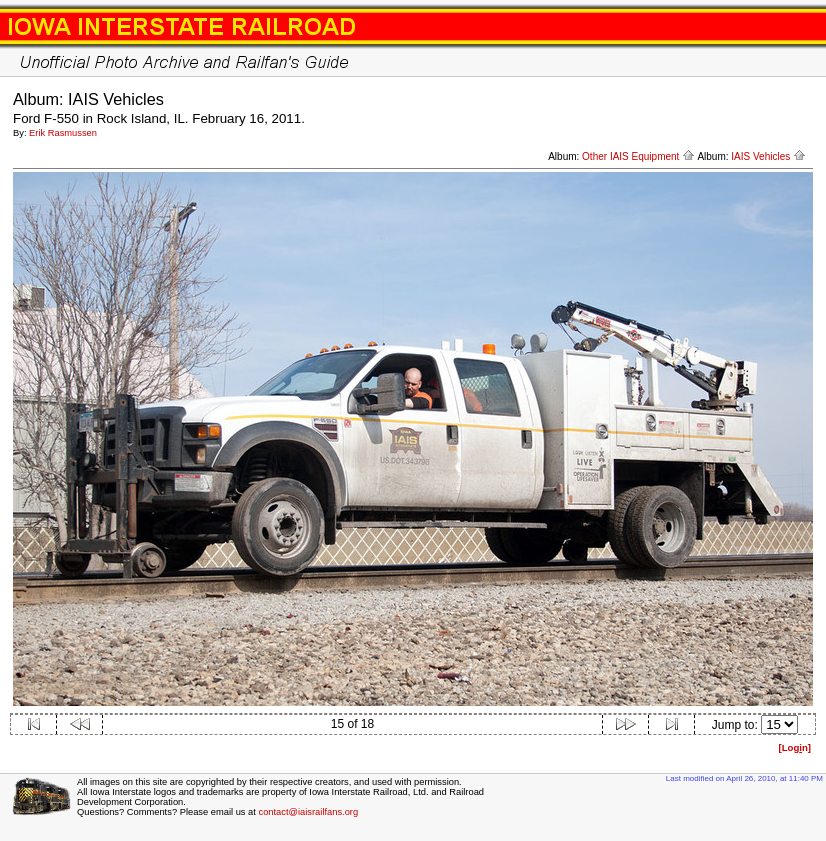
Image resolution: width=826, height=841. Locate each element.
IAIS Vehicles (768, 156)
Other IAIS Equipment (638, 156)
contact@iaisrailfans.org (308, 812)
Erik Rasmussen (63, 133)
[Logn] (794, 747)
